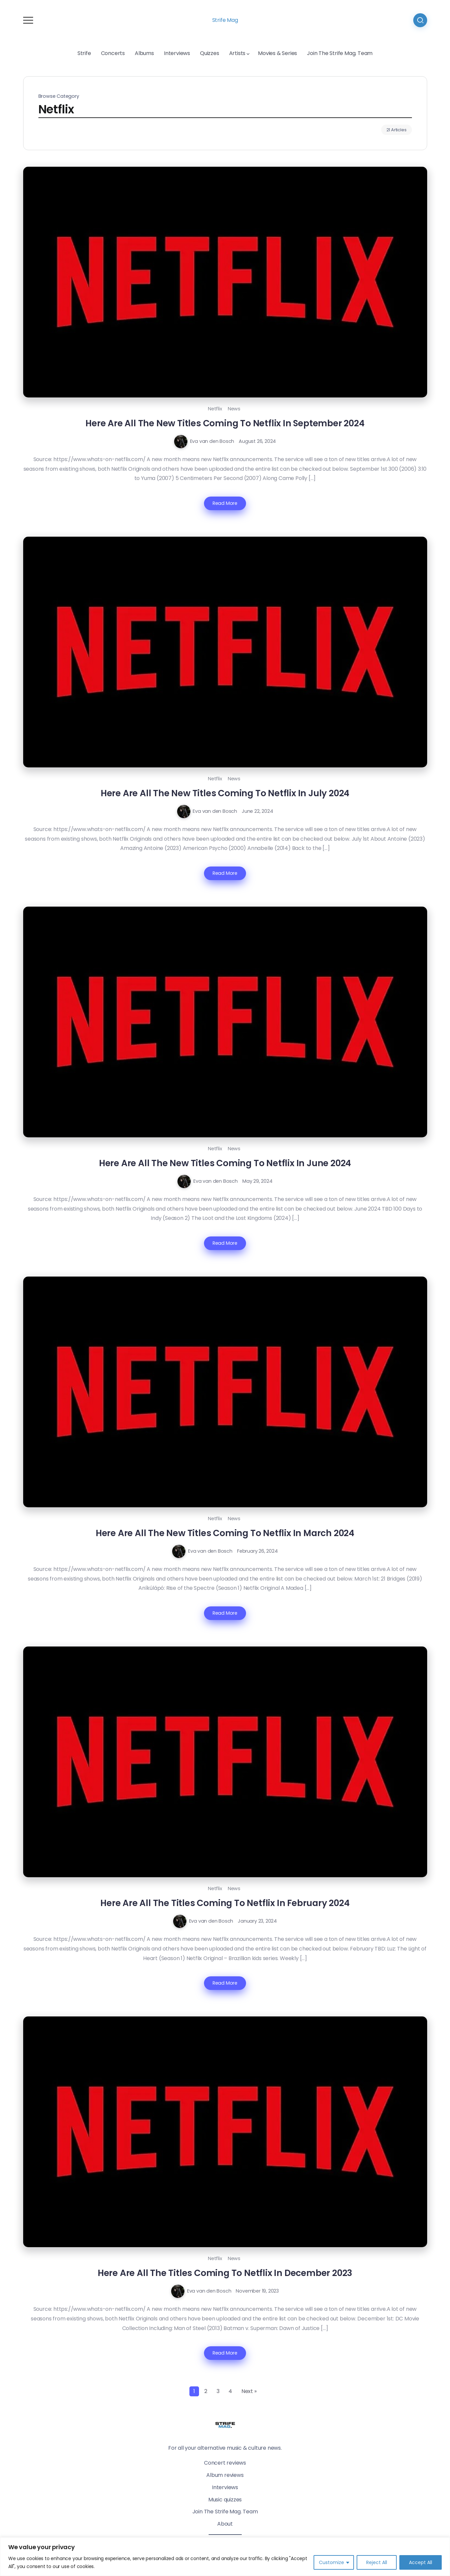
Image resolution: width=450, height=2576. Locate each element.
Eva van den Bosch (212, 441)
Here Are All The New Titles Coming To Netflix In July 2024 (225, 793)
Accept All (420, 2562)
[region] (225, 2556)
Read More (225, 503)
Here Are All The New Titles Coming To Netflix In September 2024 (224, 423)
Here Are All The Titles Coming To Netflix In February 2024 (224, 1903)
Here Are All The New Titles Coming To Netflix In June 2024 (225, 1163)
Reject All (376, 2562)
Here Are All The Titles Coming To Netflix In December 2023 (225, 2273)
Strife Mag (225, 20)
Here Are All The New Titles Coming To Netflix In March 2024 (225, 1533)
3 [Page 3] (218, 2391)
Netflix (215, 408)
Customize (331, 2562)
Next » (249, 2391)
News (234, 408)
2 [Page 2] (205, 2391)
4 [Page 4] (230, 2391)
